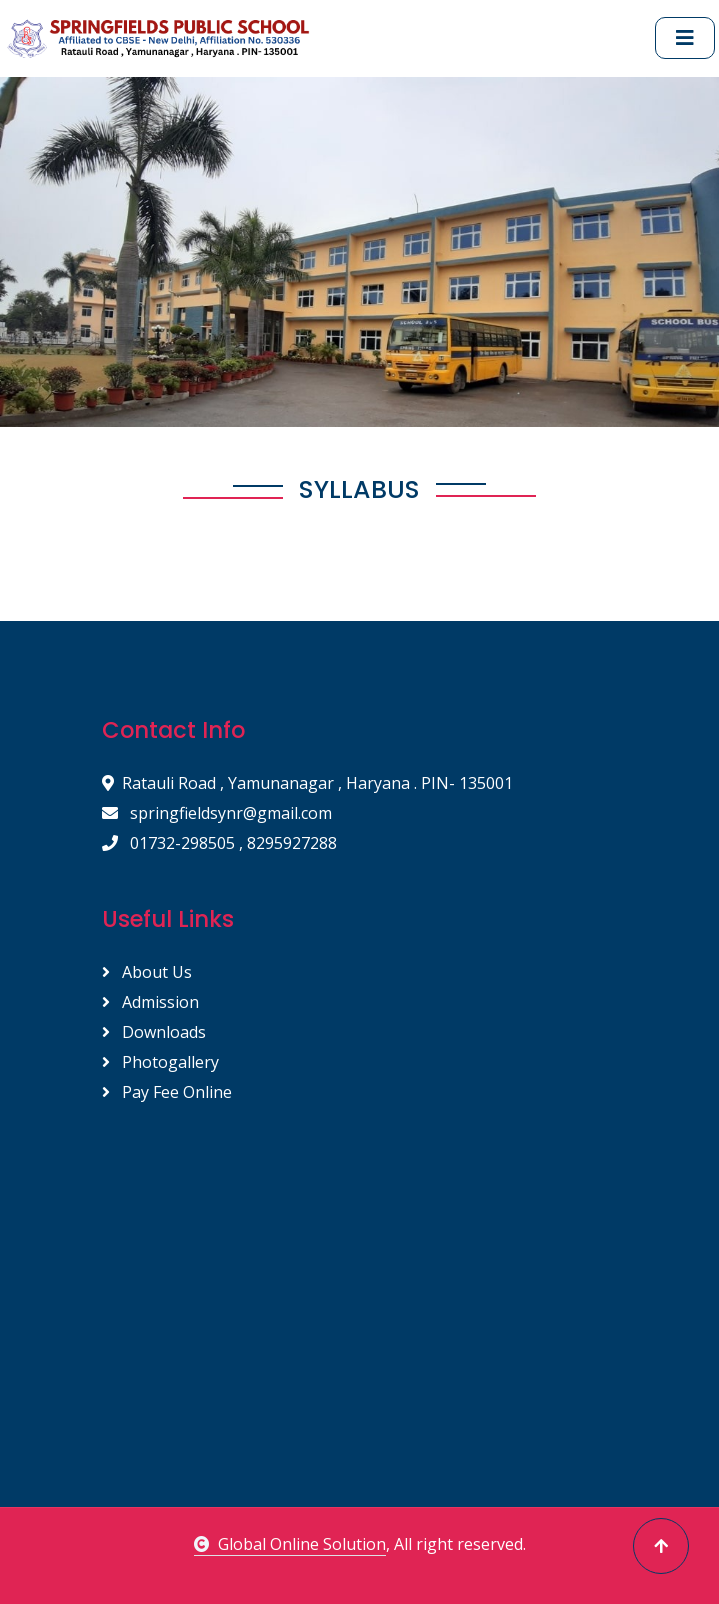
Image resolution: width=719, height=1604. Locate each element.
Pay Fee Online (167, 1092)
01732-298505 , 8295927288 (219, 843)
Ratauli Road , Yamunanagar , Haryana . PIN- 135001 (307, 783)
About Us (147, 972)
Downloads (154, 1032)
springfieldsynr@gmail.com (217, 813)
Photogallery (160, 1062)
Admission (150, 1002)
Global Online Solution (290, 1544)
